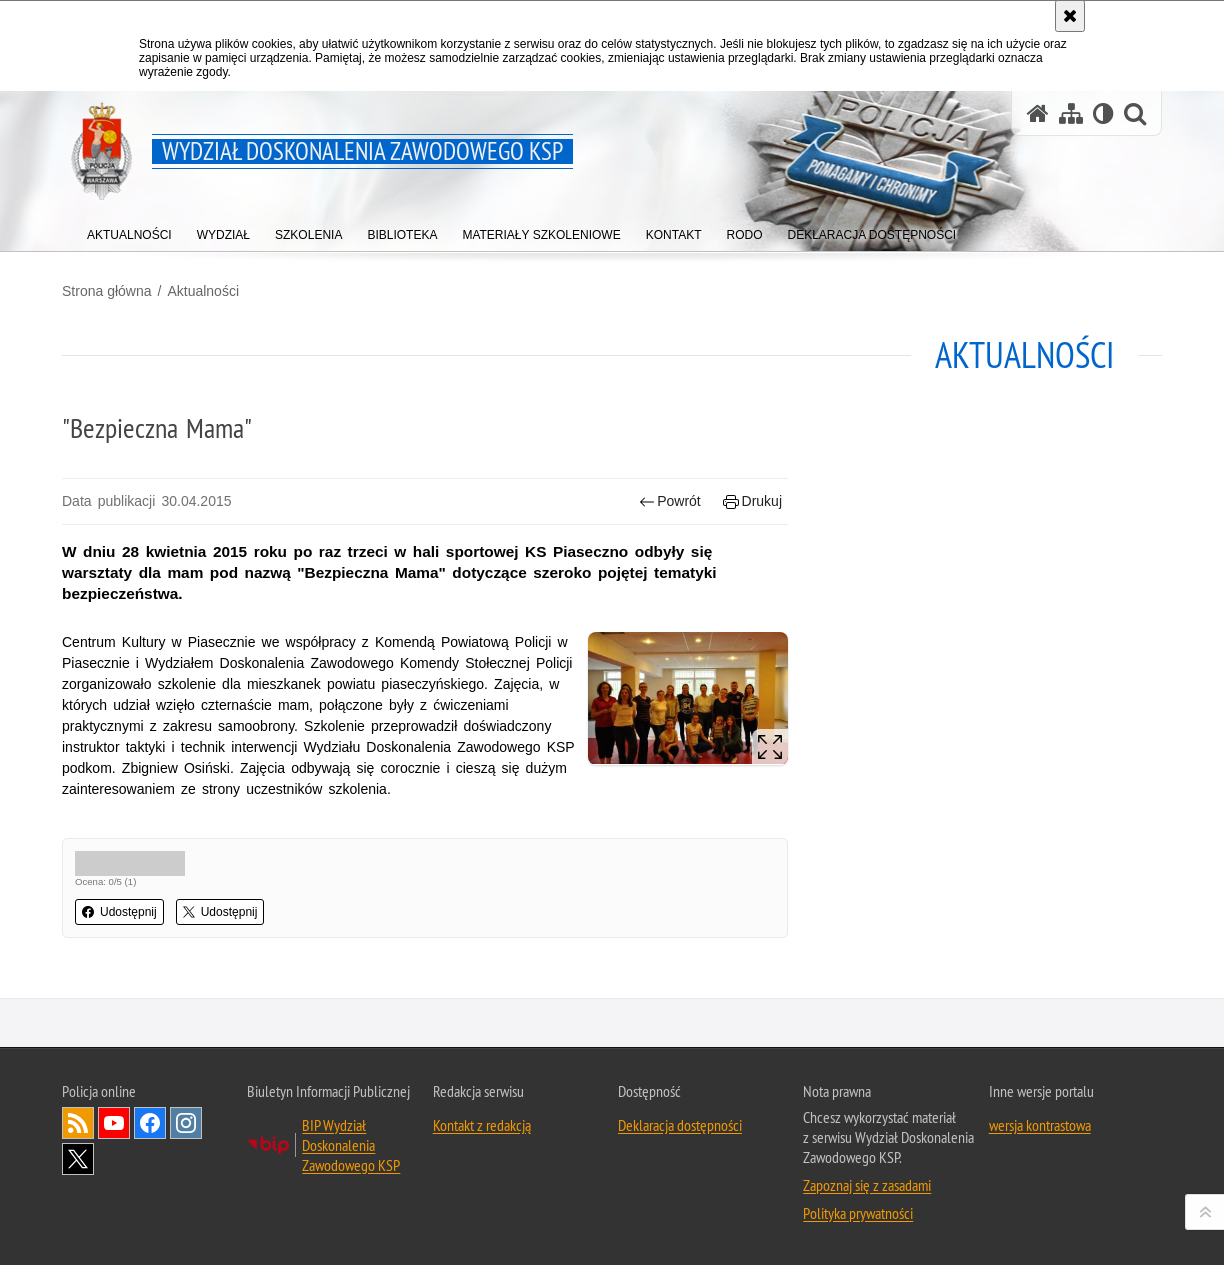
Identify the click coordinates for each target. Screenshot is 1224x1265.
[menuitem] (129, 230)
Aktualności (203, 291)
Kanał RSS (78, 1123)
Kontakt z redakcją (482, 1125)
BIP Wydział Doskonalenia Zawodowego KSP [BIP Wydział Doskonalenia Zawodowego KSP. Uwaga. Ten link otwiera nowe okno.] (351, 1145)
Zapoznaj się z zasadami (867, 1185)
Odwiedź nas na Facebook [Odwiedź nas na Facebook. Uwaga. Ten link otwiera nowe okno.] (150, 1123)
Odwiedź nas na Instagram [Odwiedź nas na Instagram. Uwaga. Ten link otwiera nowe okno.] (186, 1123)
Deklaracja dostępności (680, 1125)
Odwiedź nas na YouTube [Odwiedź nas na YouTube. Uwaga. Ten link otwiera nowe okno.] (114, 1123)
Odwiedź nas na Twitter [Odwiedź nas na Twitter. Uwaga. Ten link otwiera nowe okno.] (78, 1159)
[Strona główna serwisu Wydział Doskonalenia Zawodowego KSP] (1038, 113)
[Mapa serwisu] (1071, 113)
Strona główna (107, 291)
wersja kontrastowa (1040, 1125)
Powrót (670, 501)
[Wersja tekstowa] (1103, 113)
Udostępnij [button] (119, 912)
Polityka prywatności (858, 1213)
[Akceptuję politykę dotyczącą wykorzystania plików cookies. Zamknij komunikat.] (1070, 16)
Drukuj (752, 501)
